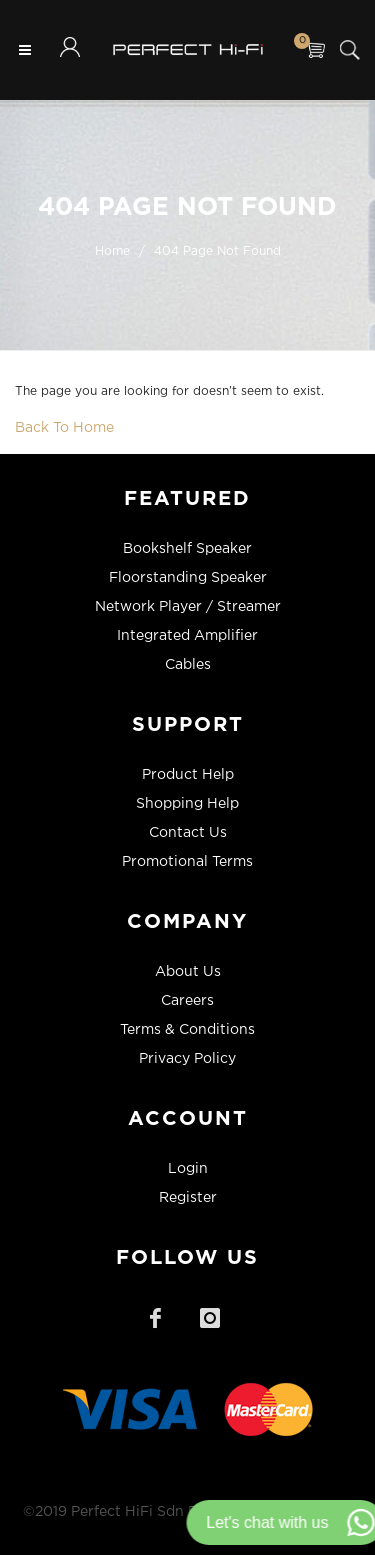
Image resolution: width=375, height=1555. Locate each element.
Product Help (188, 775)
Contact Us (188, 833)
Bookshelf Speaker (187, 549)
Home (112, 250)
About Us (188, 972)
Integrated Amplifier (187, 636)
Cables (188, 665)
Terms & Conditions (187, 1030)
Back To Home (64, 428)
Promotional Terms (187, 862)
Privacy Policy (187, 1059)
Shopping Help (187, 804)
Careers (187, 1001)
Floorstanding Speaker (188, 578)
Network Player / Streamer (188, 607)
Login (188, 1169)
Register (188, 1198)
